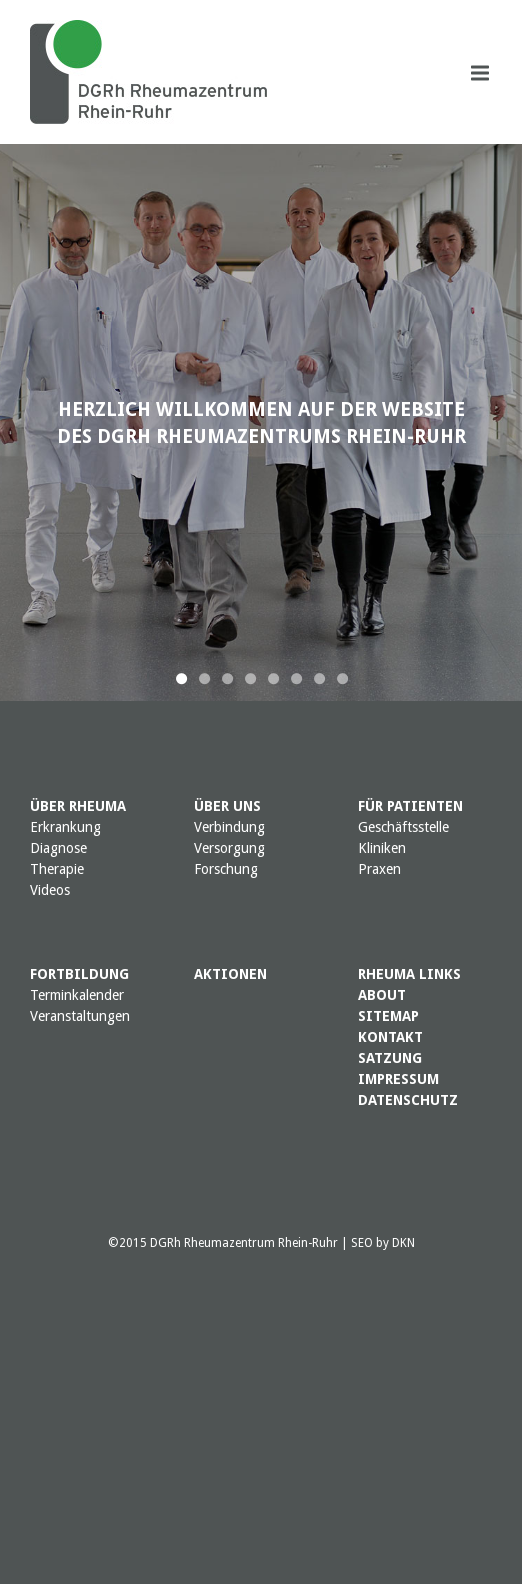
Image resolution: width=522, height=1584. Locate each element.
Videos (50, 890)
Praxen (379, 869)
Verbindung (229, 827)
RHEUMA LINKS (409, 974)
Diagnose (58, 848)
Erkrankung (65, 827)
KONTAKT (390, 1037)
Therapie (57, 869)
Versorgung (229, 848)
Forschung (226, 869)
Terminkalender (77, 995)
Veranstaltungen (80, 1016)
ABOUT (382, 995)
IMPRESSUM (398, 1079)
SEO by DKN (383, 1243)
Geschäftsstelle (403, 827)
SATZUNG (390, 1058)
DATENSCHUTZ (408, 1100)
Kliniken (382, 848)
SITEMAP (388, 1016)
